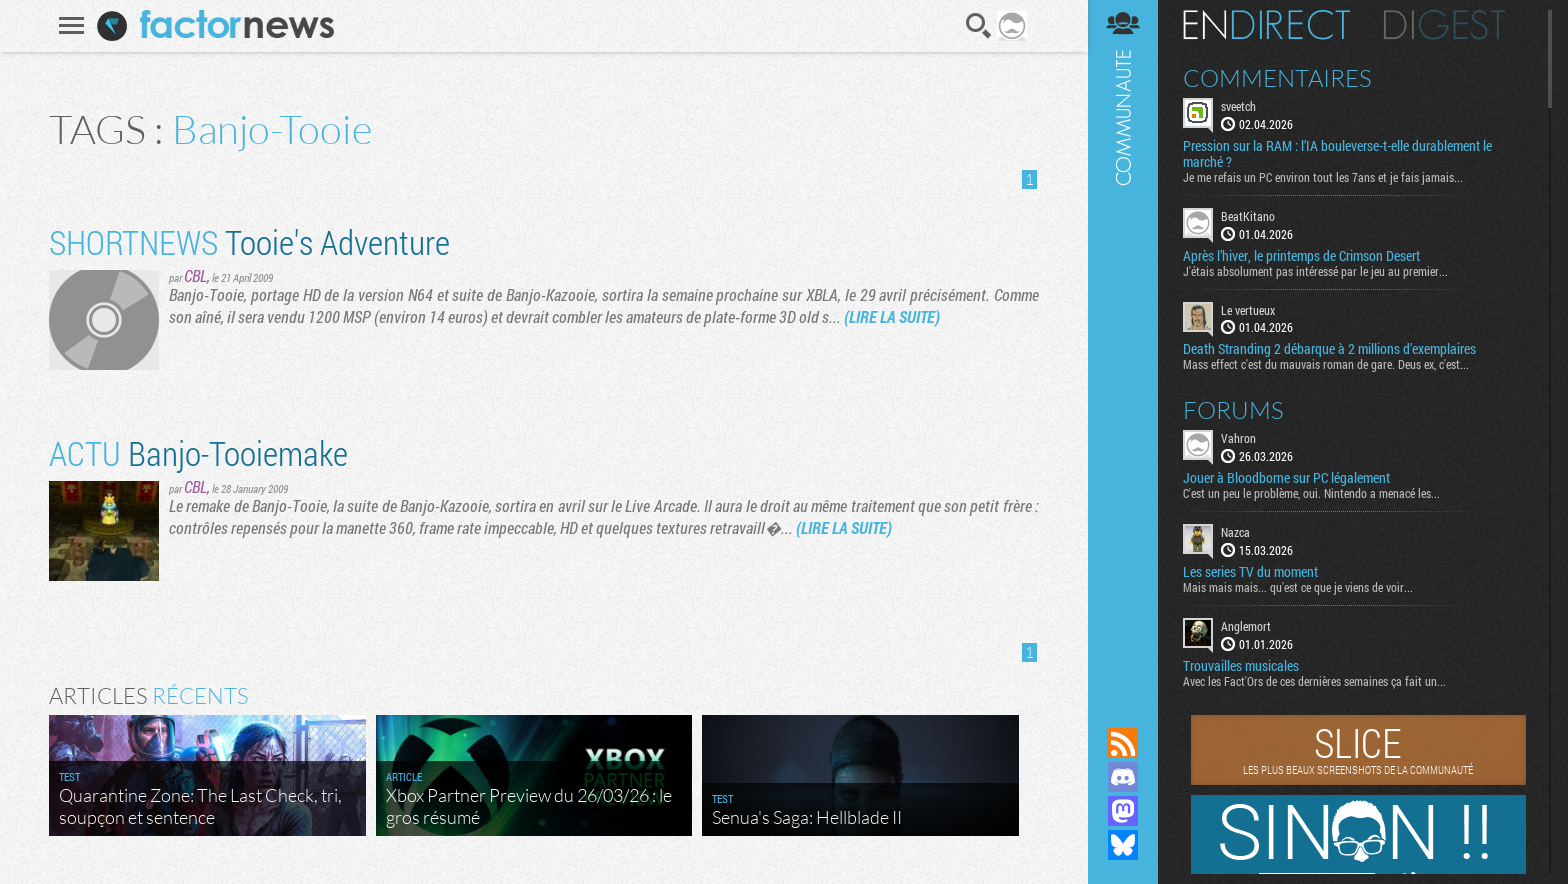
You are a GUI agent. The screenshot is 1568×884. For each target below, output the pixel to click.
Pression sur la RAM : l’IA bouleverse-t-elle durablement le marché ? (1337, 154)
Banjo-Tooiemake (198, 452)
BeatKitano (1248, 216)
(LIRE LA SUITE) (892, 316)
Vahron (1238, 438)
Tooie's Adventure (249, 241)
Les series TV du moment (1250, 572)
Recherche (979, 26)
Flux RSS (1123, 743)
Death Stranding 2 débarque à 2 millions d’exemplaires (1329, 349)
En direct (1266, 25)
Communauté (1123, 344)
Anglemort (1246, 626)
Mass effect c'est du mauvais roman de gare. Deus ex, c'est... (1326, 364)
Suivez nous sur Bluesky (1123, 845)
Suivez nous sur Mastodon (1123, 811)
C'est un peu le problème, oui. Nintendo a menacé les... (1311, 493)
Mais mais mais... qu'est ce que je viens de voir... (1298, 587)
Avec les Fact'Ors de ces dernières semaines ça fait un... (1314, 681)
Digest (1444, 25)
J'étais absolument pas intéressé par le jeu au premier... (1315, 271)
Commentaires (1277, 78)
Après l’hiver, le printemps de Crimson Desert (1301, 256)
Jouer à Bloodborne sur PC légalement (1286, 478)
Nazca (1235, 532)
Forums (1233, 410)
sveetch (1238, 106)
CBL (195, 275)
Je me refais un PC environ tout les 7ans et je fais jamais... (1323, 177)
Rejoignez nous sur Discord (1123, 777)
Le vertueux (1248, 310)
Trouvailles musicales (1241, 666)
